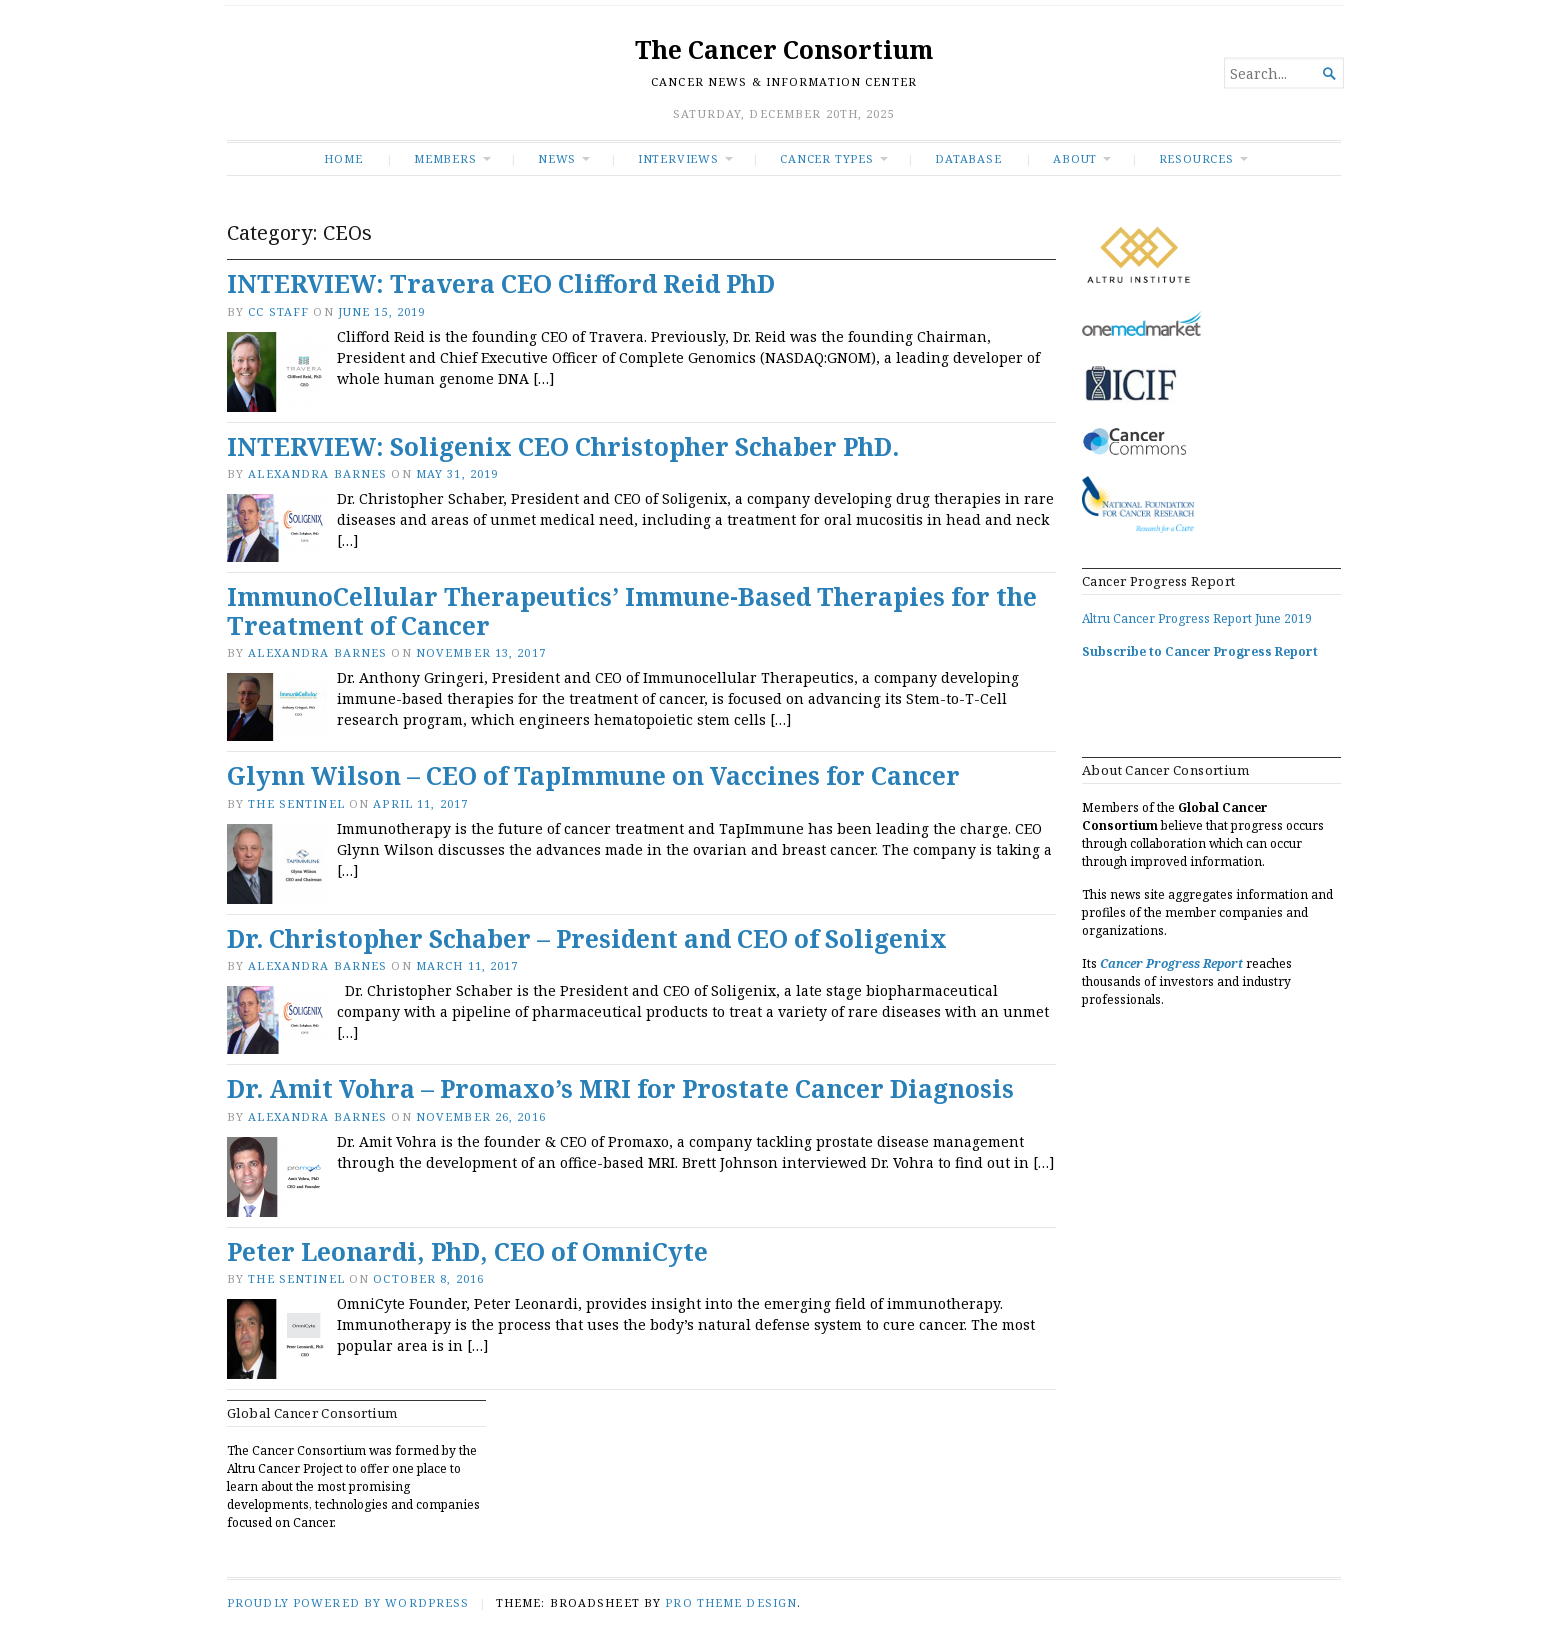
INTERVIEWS (678, 158)
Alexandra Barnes (317, 473)
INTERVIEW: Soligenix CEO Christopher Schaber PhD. (563, 446)
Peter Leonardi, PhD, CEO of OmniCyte (467, 1251)
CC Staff (278, 311)
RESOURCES (1196, 158)
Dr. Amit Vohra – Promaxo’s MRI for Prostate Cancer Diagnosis (620, 1088)
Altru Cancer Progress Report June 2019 (1197, 618)
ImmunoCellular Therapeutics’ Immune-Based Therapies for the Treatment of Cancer (632, 611)
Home (343, 158)
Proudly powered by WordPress (348, 1602)
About (1075, 158)
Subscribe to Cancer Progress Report (1200, 651)
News (557, 158)
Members (445, 158)
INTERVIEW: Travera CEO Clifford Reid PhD (501, 283)
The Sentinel (296, 803)
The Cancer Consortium (784, 49)
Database (968, 158)
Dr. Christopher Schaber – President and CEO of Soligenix (587, 938)
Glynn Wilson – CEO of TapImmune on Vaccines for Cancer (593, 775)
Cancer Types (826, 158)
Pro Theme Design (731, 1602)
